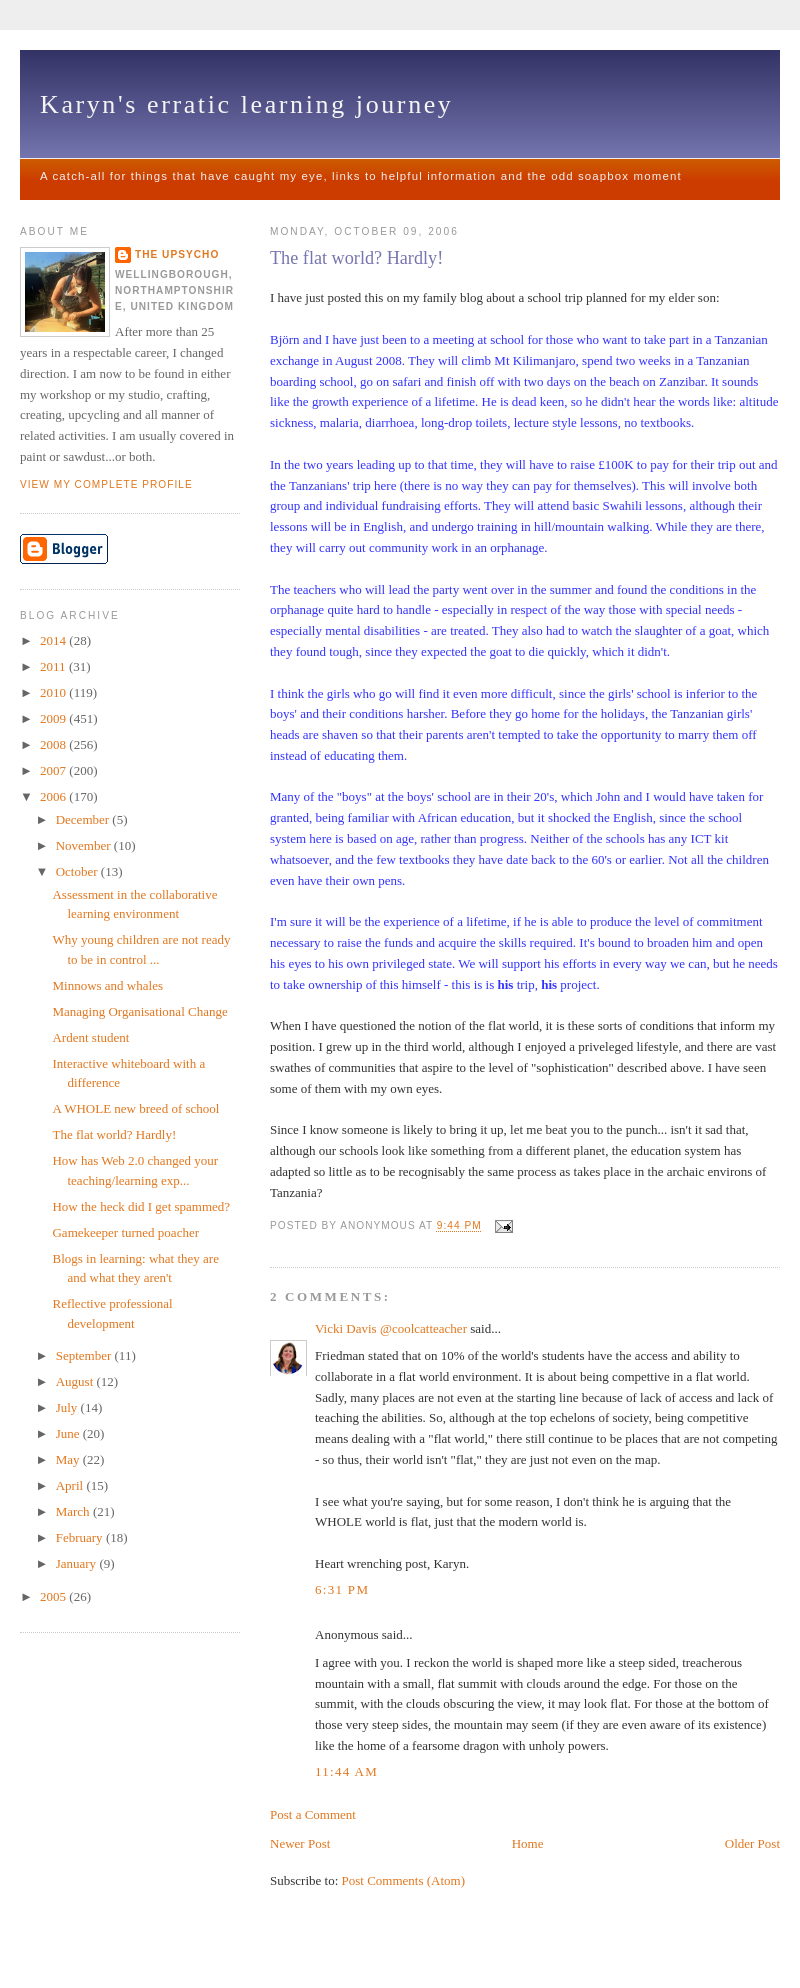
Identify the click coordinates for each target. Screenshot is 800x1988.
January (78, 1563)
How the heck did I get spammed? (141, 1206)
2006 (54, 796)
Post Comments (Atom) (404, 1880)
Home (528, 1843)
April (71, 1485)
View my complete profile (106, 484)
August (76, 1381)
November (85, 845)
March (74, 1511)
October (78, 871)
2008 (54, 744)
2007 (54, 770)
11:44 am (346, 1771)
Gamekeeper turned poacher (125, 1232)
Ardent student (90, 1037)
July (68, 1407)
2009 (54, 718)
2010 (54, 692)
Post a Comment (313, 1814)
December (84, 819)
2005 (54, 1596)
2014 (54, 640)
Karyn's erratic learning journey (246, 104)
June (69, 1433)
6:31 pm (342, 1589)
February (81, 1537)
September (85, 1355)
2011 (54, 666)
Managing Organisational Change (139, 1011)
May (69, 1459)
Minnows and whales (107, 985)
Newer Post (300, 1843)
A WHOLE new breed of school (135, 1108)
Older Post (752, 1843)
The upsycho (177, 254)
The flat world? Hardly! (356, 258)
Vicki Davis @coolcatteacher (391, 1328)
